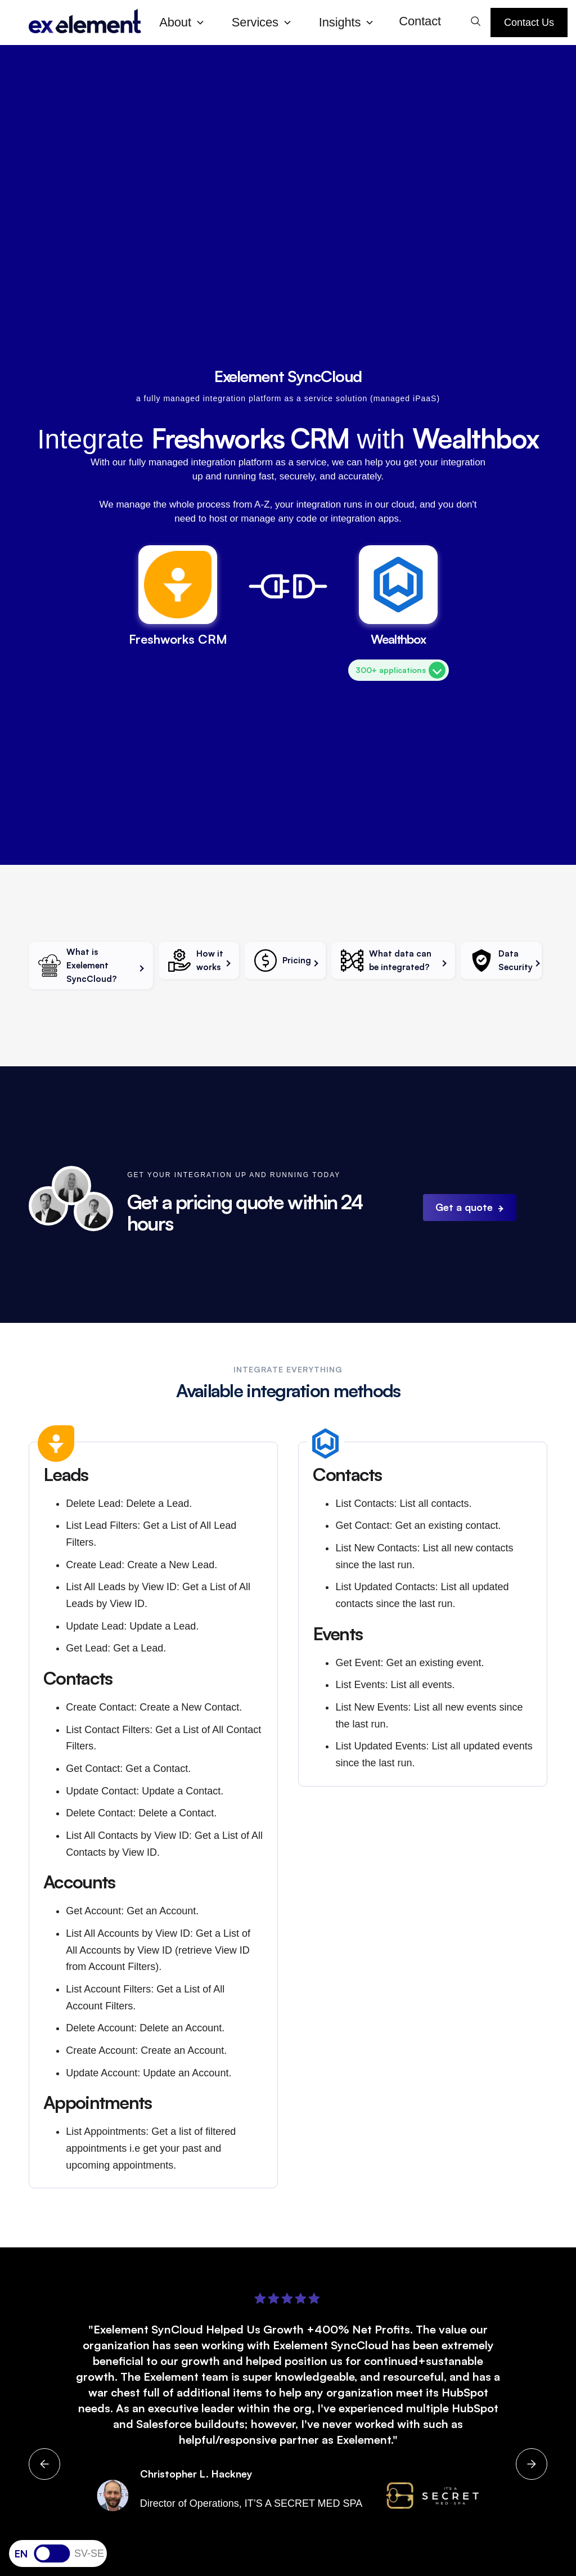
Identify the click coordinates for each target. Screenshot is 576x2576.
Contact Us (529, 22)
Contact (420, 21)
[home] (85, 22)
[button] (186, 22)
